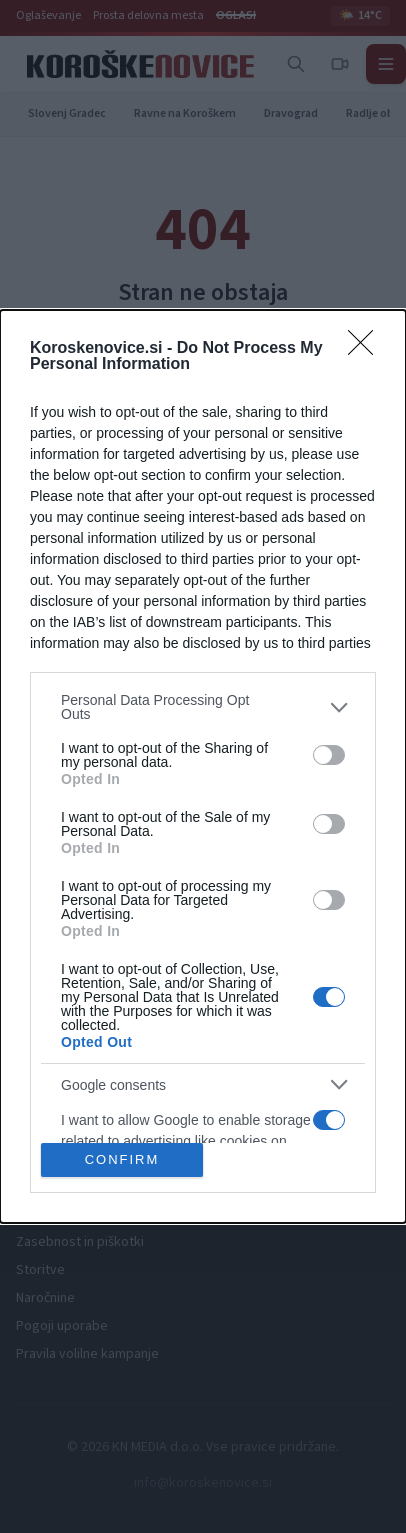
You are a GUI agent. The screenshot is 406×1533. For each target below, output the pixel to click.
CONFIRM (122, 1158)
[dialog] (203, 766)
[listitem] (203, 707)
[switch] (329, 755)
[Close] (367, 349)
